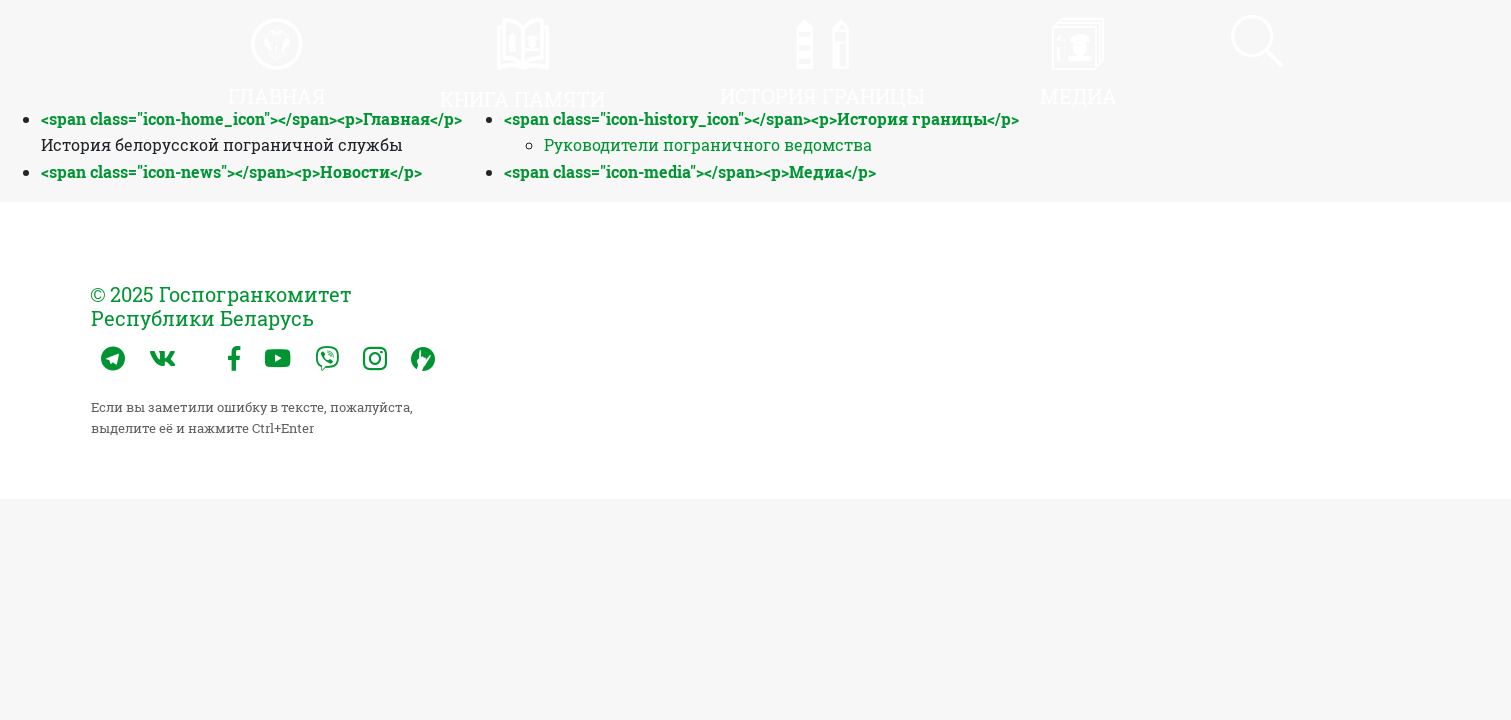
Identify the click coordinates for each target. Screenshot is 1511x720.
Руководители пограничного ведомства (708, 144)
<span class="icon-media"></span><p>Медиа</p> (690, 171)
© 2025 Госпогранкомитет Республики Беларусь (222, 306)
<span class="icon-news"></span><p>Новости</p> (231, 171)
